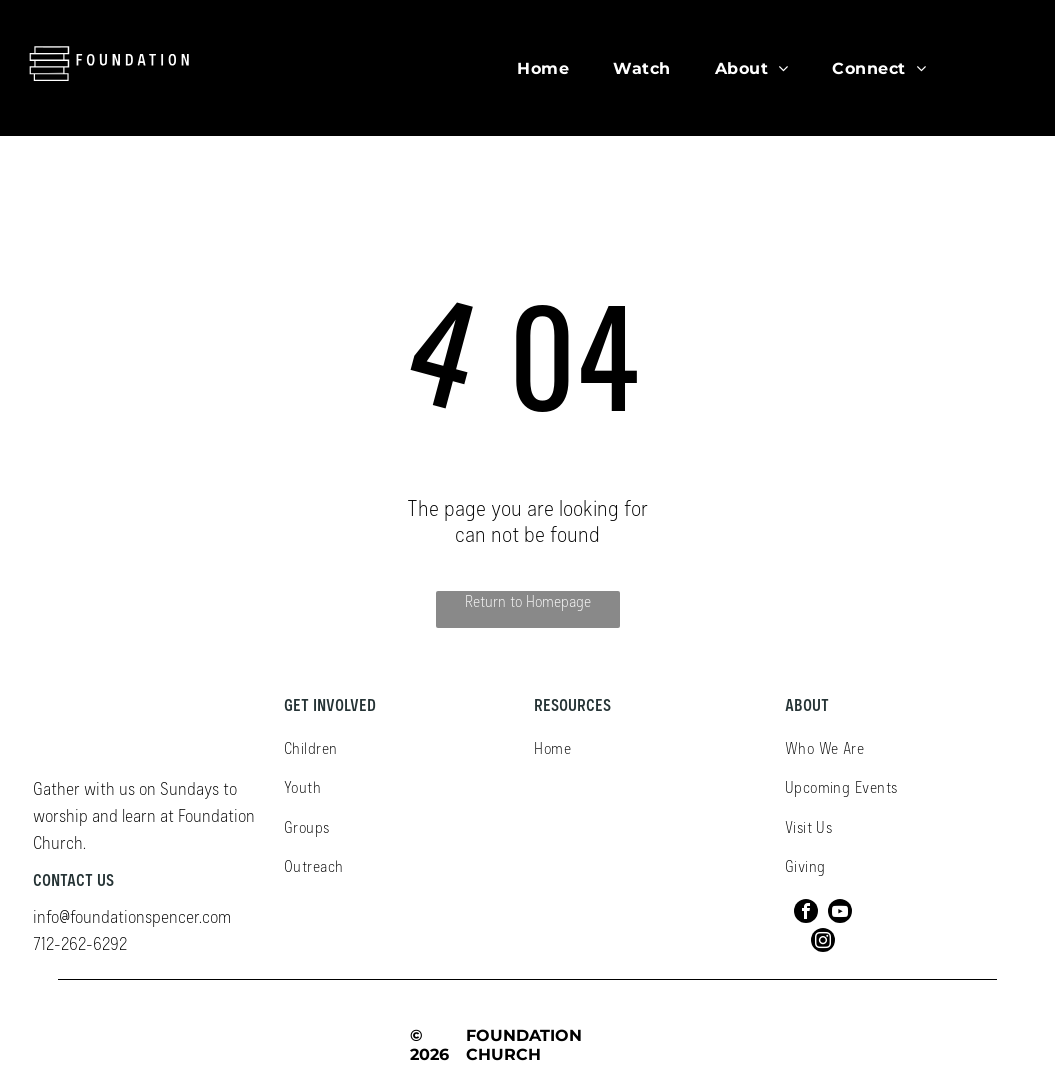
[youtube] (840, 913)
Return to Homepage (528, 600)
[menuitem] (543, 68)
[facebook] (806, 913)
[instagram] (823, 942)
